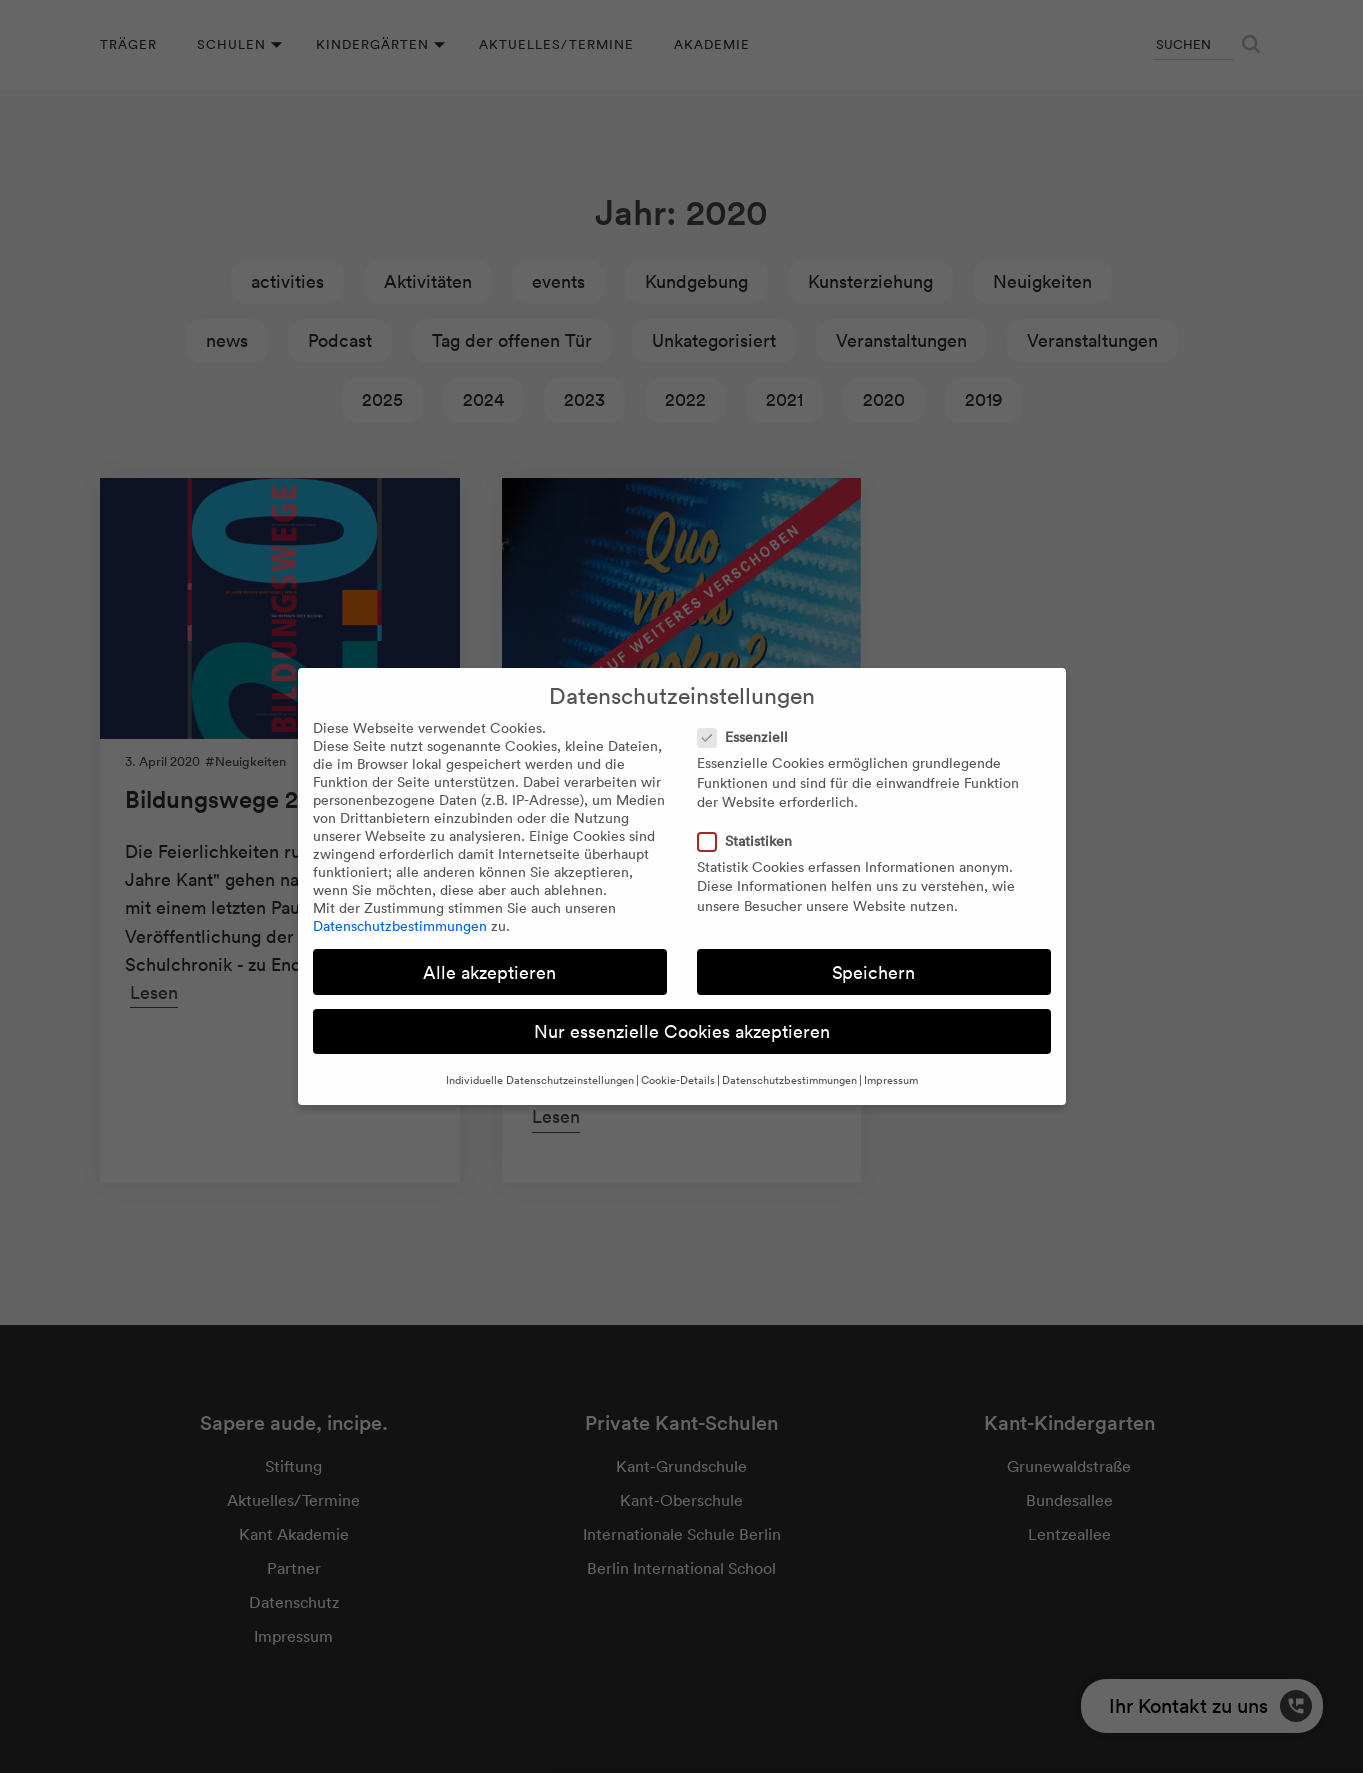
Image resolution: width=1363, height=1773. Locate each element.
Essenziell (749, 737)
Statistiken (751, 841)
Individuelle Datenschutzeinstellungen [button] (540, 1080)
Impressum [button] (891, 1080)
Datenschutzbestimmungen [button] (789, 1080)
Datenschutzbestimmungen (400, 926)
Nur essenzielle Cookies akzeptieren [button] (682, 1031)
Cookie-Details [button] (678, 1080)
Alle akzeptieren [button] (489, 972)
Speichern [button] (873, 972)
